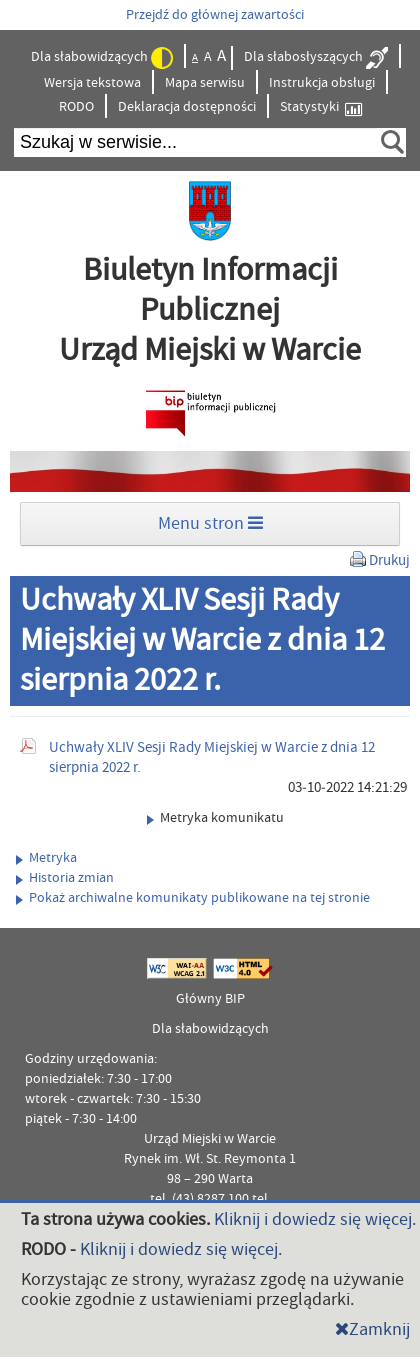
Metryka (46, 858)
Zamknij (372, 1329)
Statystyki (321, 107)
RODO (76, 107)
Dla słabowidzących (102, 58)
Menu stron (210, 523)
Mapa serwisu (205, 83)
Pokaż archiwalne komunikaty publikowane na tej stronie (193, 898)
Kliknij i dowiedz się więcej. (315, 1219)
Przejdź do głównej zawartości (215, 15)
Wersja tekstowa (92, 83)
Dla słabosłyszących (316, 58)
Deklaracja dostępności (187, 107)
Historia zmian (65, 878)
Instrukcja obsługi (322, 83)
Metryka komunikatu (215, 818)
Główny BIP (210, 999)
